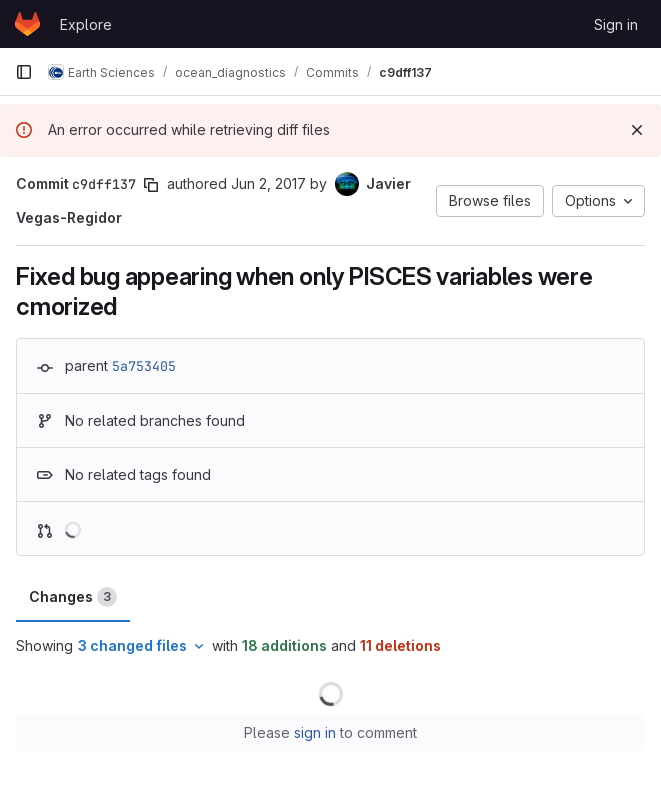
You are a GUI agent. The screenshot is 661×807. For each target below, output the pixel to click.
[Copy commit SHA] (151, 185)
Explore (86, 24)
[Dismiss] (637, 130)
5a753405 (144, 366)
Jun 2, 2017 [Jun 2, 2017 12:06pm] (268, 183)
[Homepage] (27, 24)
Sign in (616, 24)
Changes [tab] (73, 597)
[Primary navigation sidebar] (24, 72)
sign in (315, 732)
